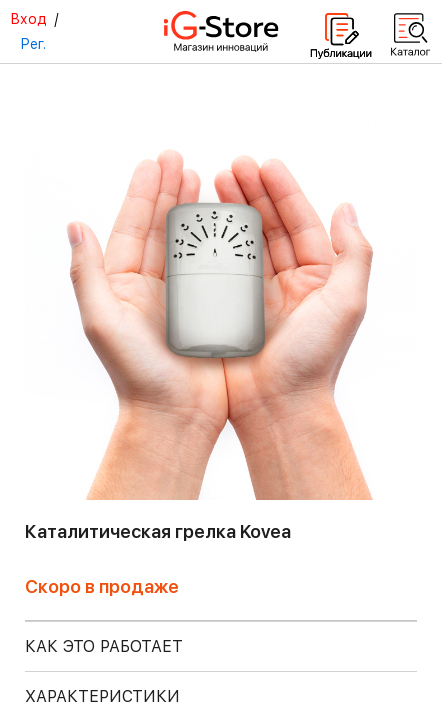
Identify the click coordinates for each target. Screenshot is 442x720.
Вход (28, 19)
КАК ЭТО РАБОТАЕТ (104, 646)
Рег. (33, 44)
